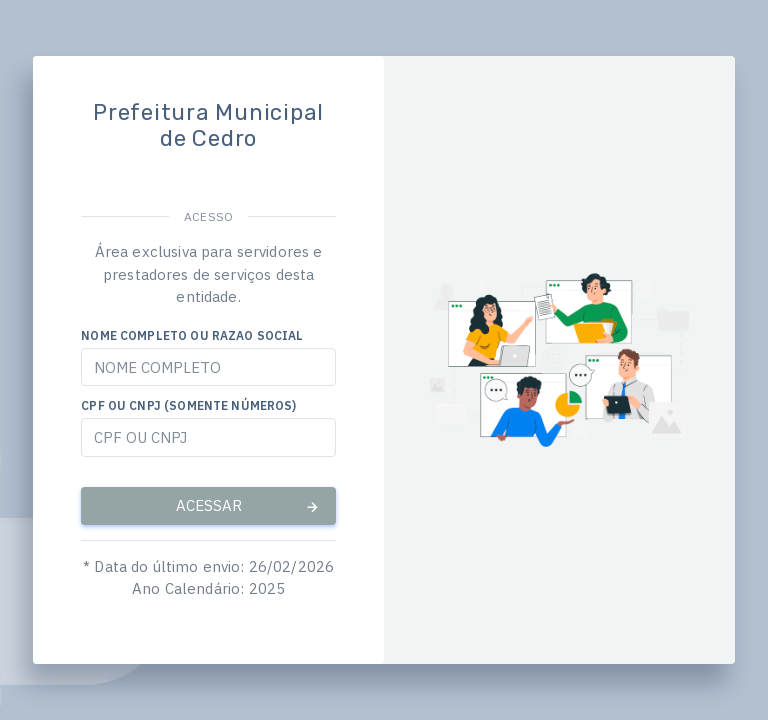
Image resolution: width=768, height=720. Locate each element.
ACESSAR (248, 506)
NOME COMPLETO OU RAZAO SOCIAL (192, 335)
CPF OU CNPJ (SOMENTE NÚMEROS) (188, 405)
